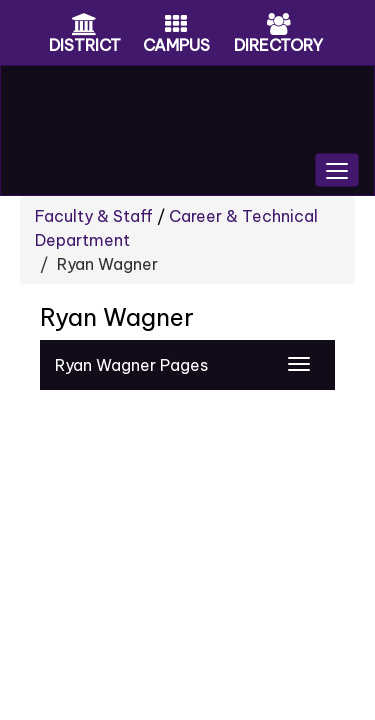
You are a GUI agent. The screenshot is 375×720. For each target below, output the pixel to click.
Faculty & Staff (94, 216)
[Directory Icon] (279, 26)
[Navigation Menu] (299, 364)
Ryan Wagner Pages (131, 365)
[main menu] (337, 170)
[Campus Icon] (176, 26)
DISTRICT (85, 45)
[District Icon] (84, 26)
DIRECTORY (278, 45)
